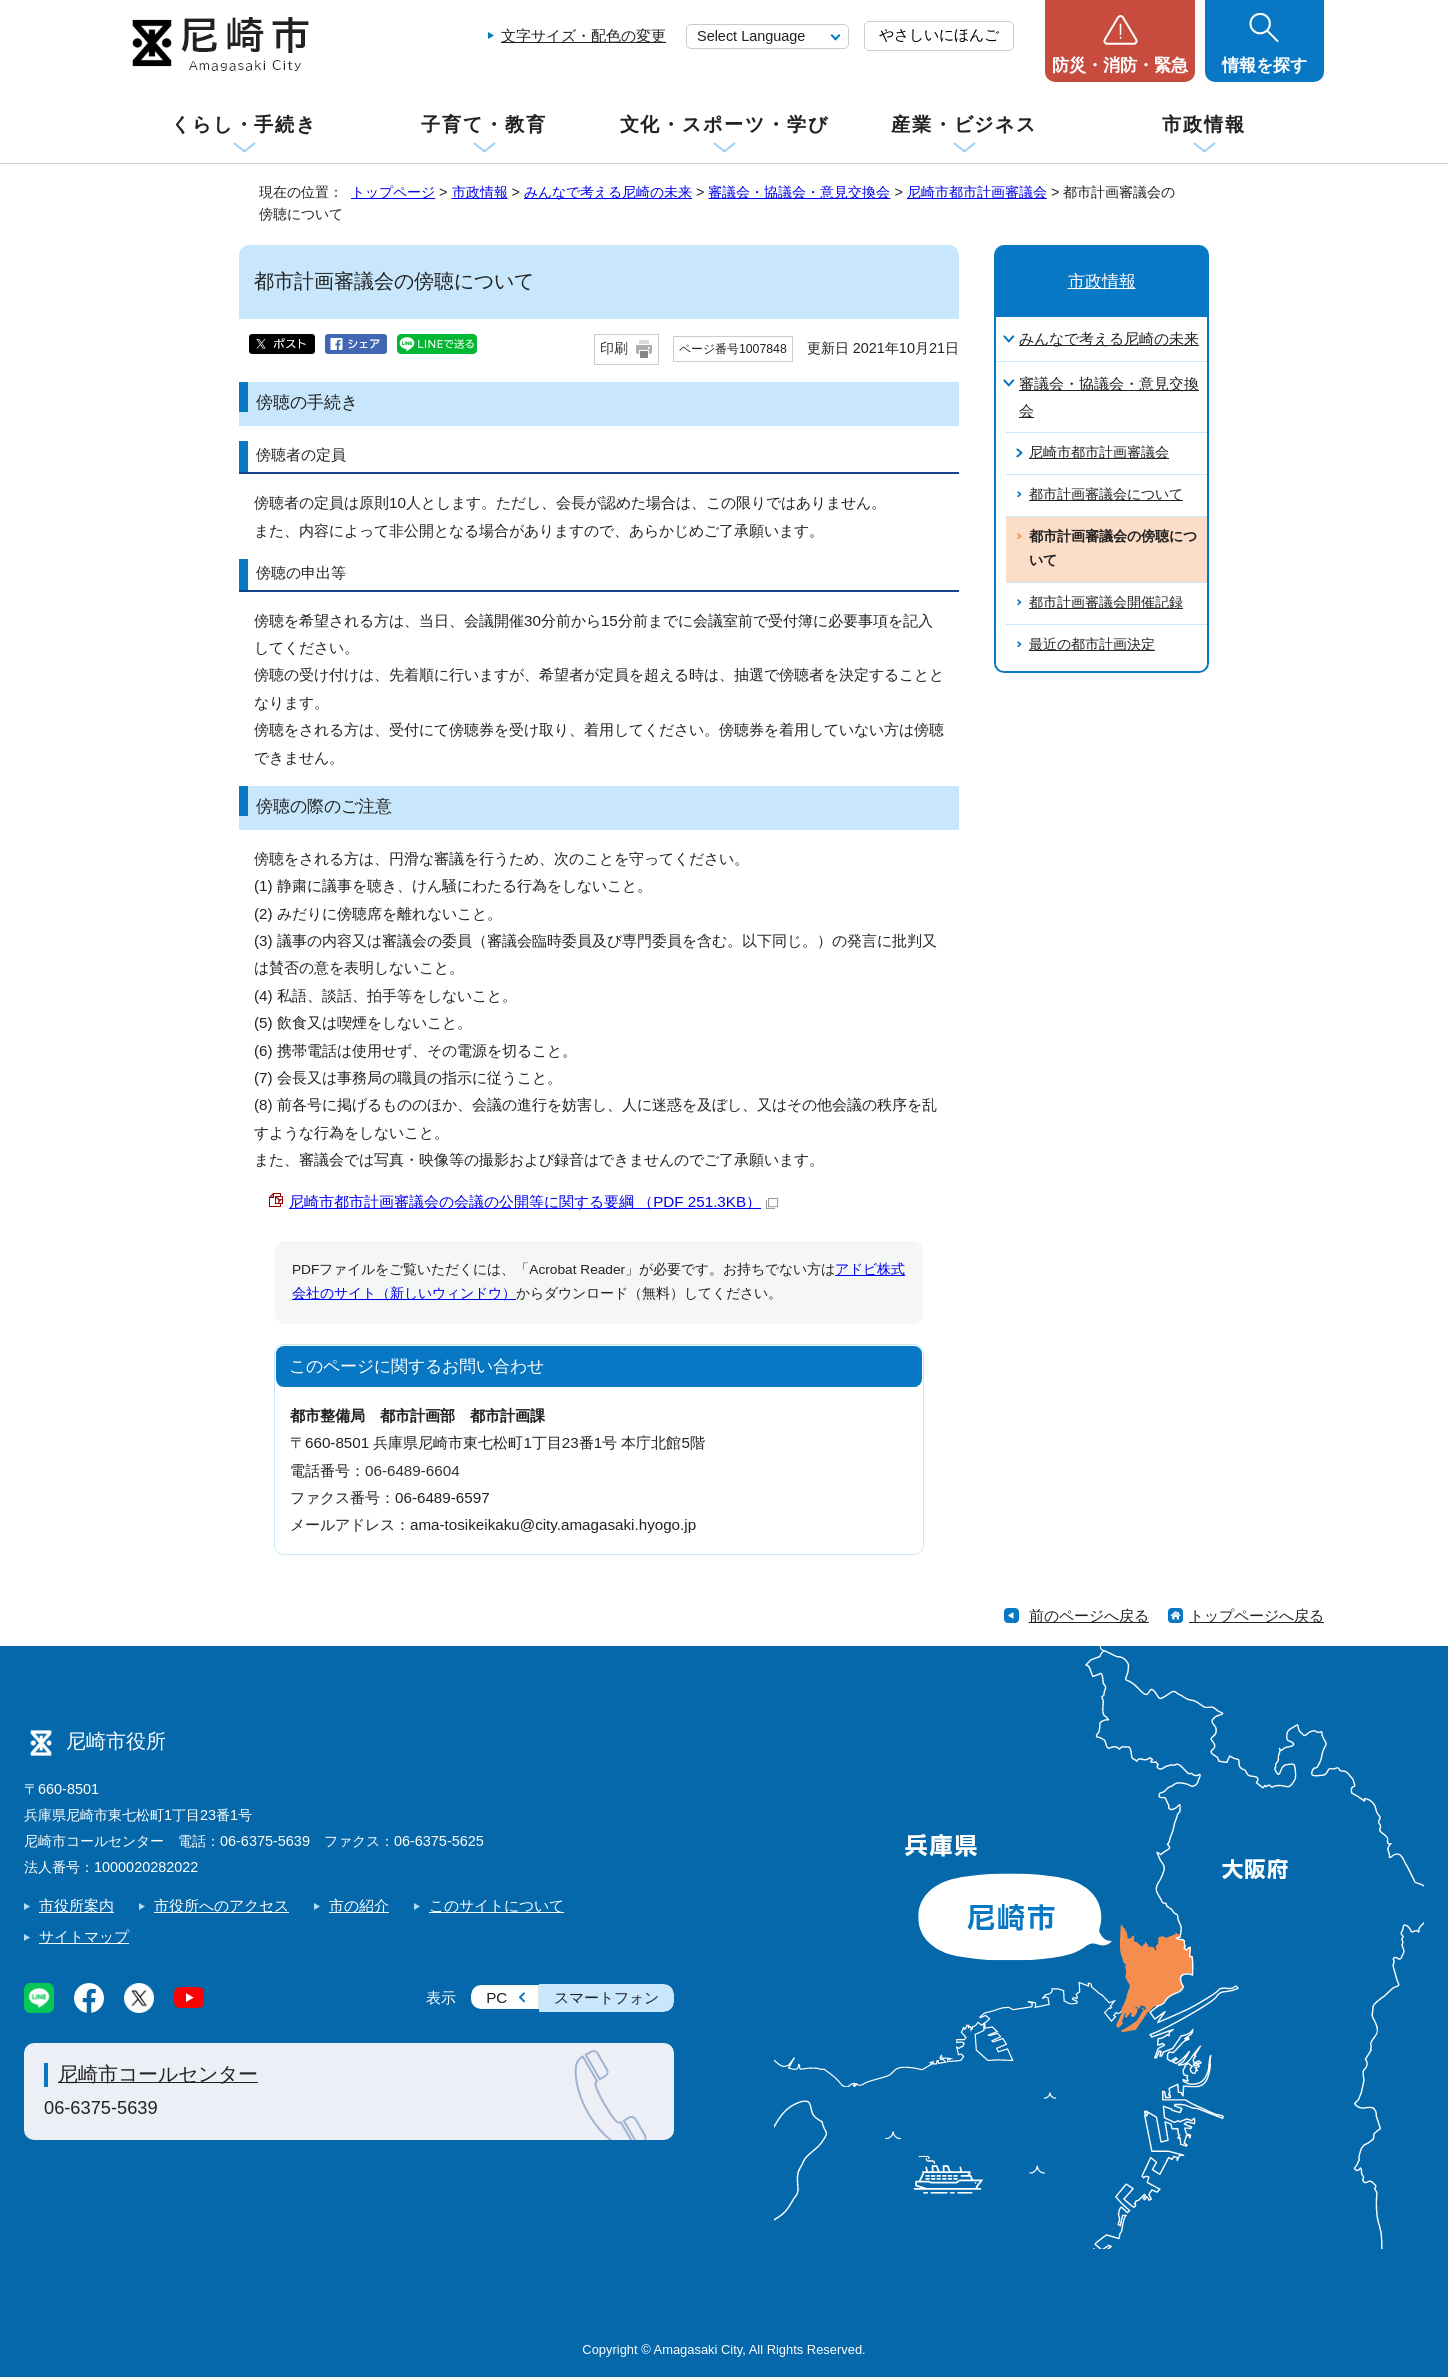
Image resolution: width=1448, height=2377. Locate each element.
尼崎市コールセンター (158, 2074)
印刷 (614, 348)
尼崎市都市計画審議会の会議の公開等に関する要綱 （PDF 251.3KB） (533, 1201)
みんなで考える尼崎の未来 (608, 192)
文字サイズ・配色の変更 (583, 35)
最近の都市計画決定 (1092, 644)
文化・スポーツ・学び (724, 124)
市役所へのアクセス (221, 1905)
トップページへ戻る (1256, 1615)
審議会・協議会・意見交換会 (799, 192)
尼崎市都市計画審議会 (977, 192)
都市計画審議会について (1106, 494)
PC (496, 1997)
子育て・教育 (483, 124)
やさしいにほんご (939, 34)
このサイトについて (496, 1905)
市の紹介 (359, 1905)
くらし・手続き (244, 124)
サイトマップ (84, 1936)
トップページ (393, 192)
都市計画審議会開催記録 (1106, 602)
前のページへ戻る (1089, 1615)
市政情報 (1204, 124)
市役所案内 (76, 1905)
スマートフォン (606, 1997)
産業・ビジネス (964, 124)
